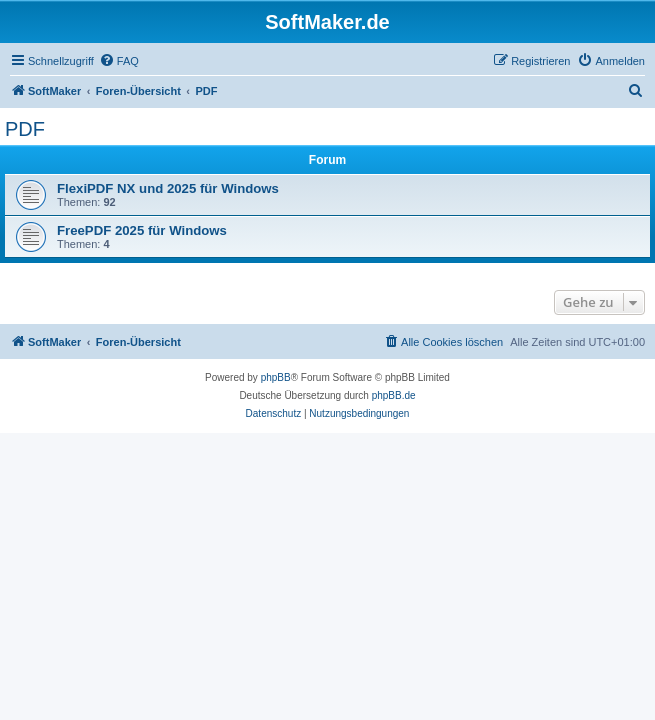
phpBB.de (394, 395)
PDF (25, 129)
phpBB (276, 377)
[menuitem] (119, 61)
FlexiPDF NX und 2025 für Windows (168, 188)
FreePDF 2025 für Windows (142, 230)
